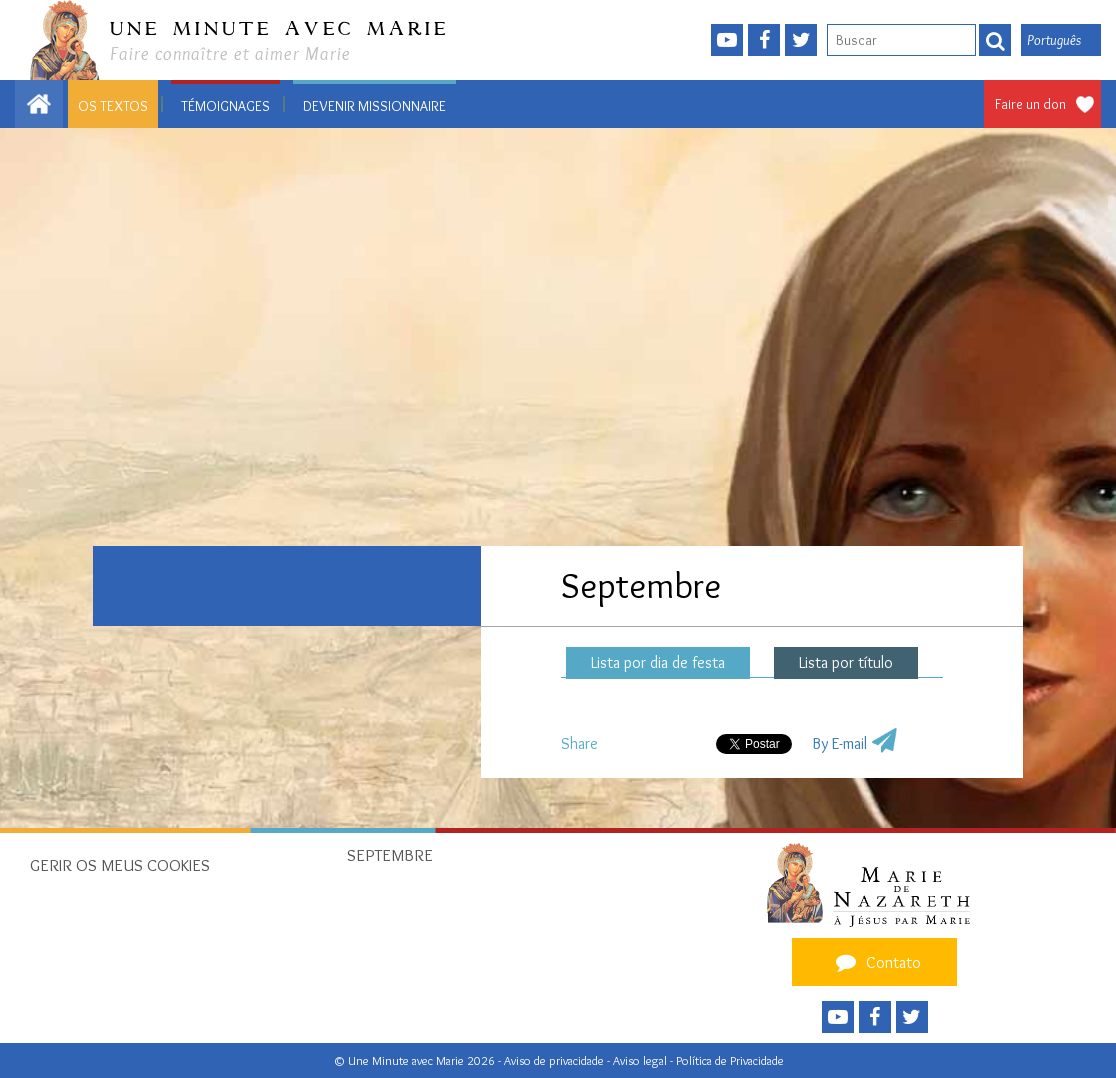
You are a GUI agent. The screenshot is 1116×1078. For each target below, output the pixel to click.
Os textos (113, 106)
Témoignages (225, 106)
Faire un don (1030, 104)
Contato (875, 962)
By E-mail (839, 743)
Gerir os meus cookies (120, 865)
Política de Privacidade (730, 1060)
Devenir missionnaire (374, 106)
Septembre (390, 855)
